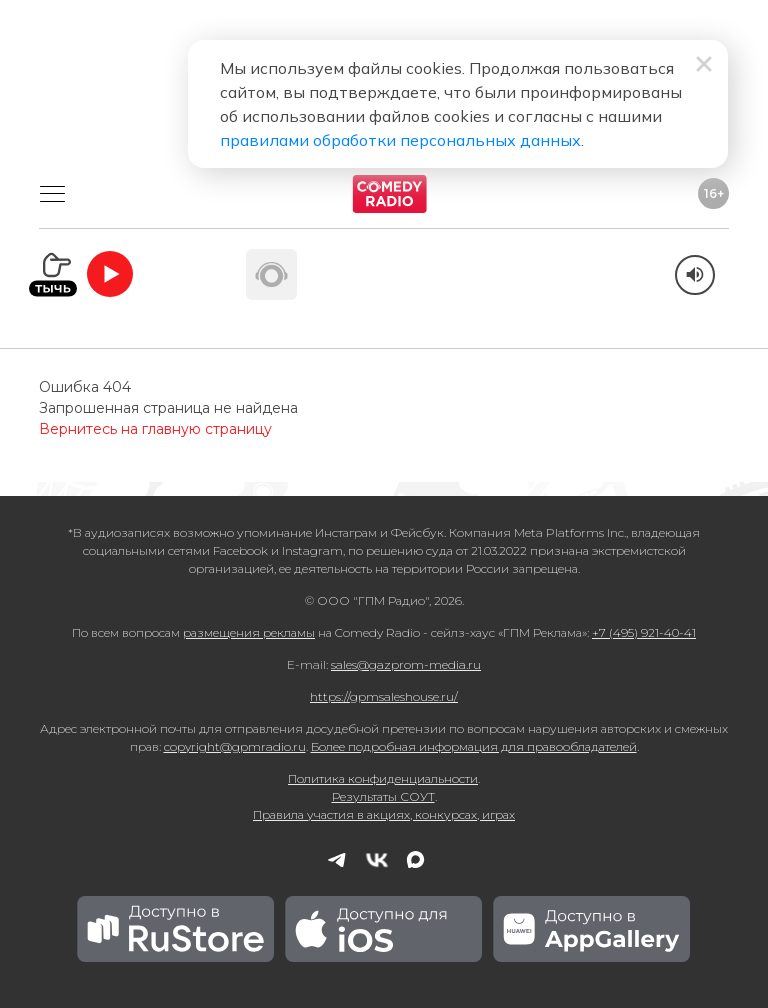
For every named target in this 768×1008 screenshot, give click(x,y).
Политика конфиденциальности (383, 778)
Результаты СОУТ (383, 796)
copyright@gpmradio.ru (235, 746)
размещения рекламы (249, 632)
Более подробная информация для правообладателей (474, 746)
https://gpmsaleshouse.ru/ (384, 696)
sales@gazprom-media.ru (406, 664)
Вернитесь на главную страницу (155, 429)
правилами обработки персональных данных (400, 140)
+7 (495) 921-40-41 (644, 632)
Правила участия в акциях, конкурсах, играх (384, 814)
